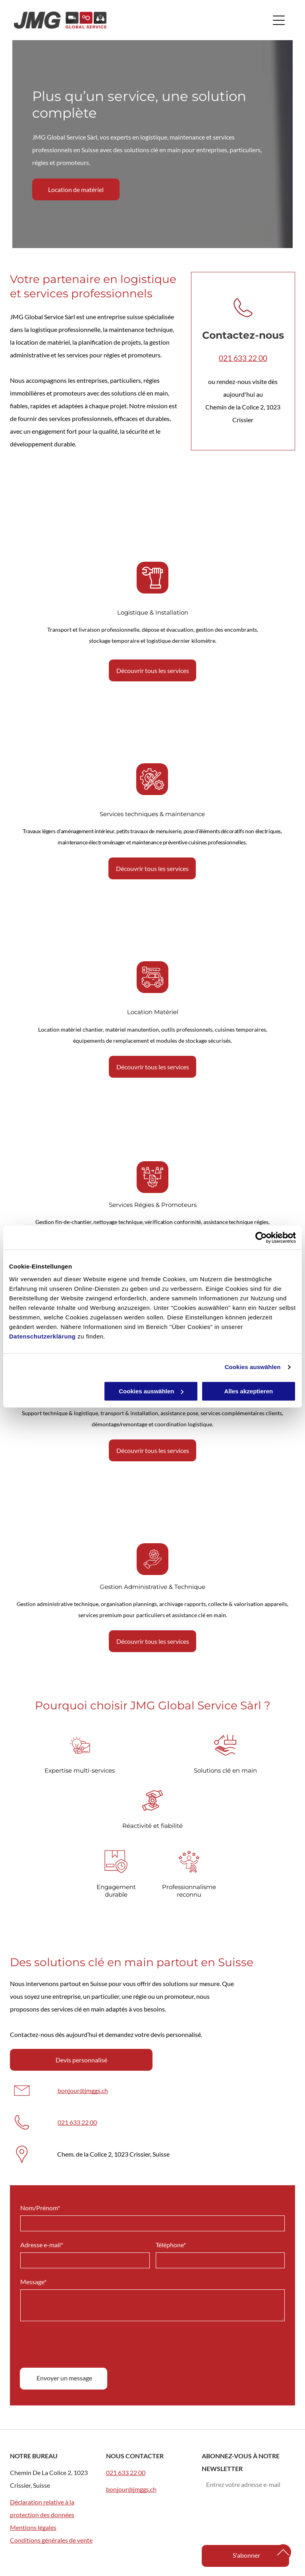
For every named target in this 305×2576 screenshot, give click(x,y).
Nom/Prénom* (40, 2322)
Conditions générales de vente (51, 2540)
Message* (33, 2395)
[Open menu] (279, 20)
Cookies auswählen (253, 1367)
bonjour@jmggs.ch (83, 2090)
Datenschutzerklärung (42, 1336)
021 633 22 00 (243, 358)
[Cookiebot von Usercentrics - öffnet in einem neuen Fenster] (261, 1237)
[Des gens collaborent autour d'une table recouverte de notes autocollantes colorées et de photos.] (152, 1513)
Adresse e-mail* (41, 2359)
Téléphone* (171, 2359)
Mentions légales (33, 2527)
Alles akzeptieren (248, 1391)
